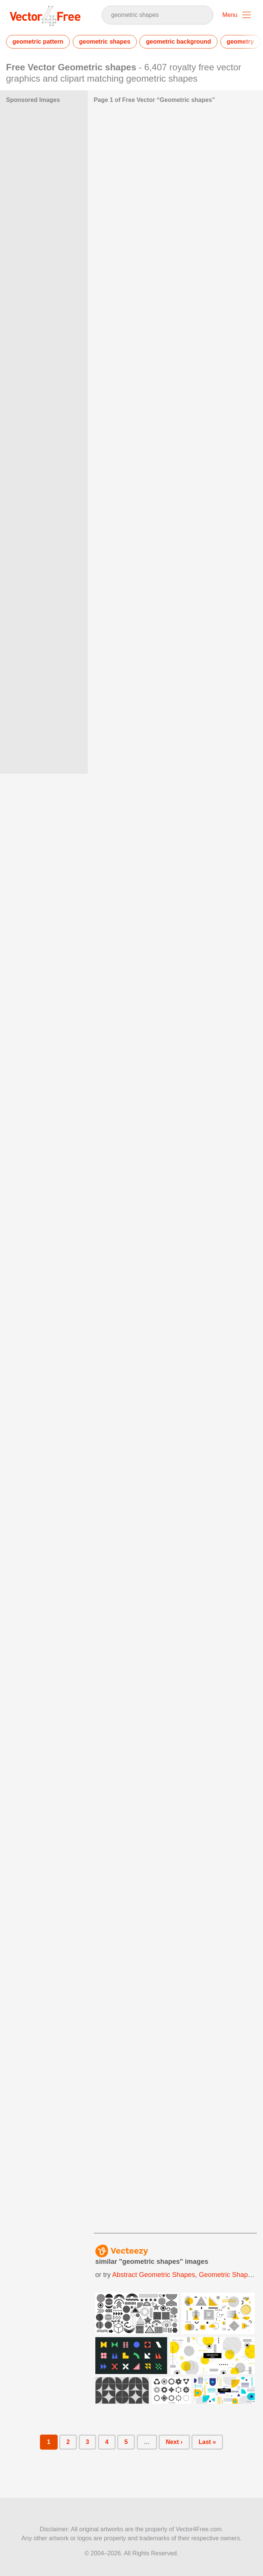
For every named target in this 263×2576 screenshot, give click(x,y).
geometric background (178, 41)
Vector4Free (46, 15)
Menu (229, 15)
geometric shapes (104, 41)
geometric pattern (37, 41)
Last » (207, 2442)
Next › (174, 2442)
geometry (240, 41)
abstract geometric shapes (153, 2274)
